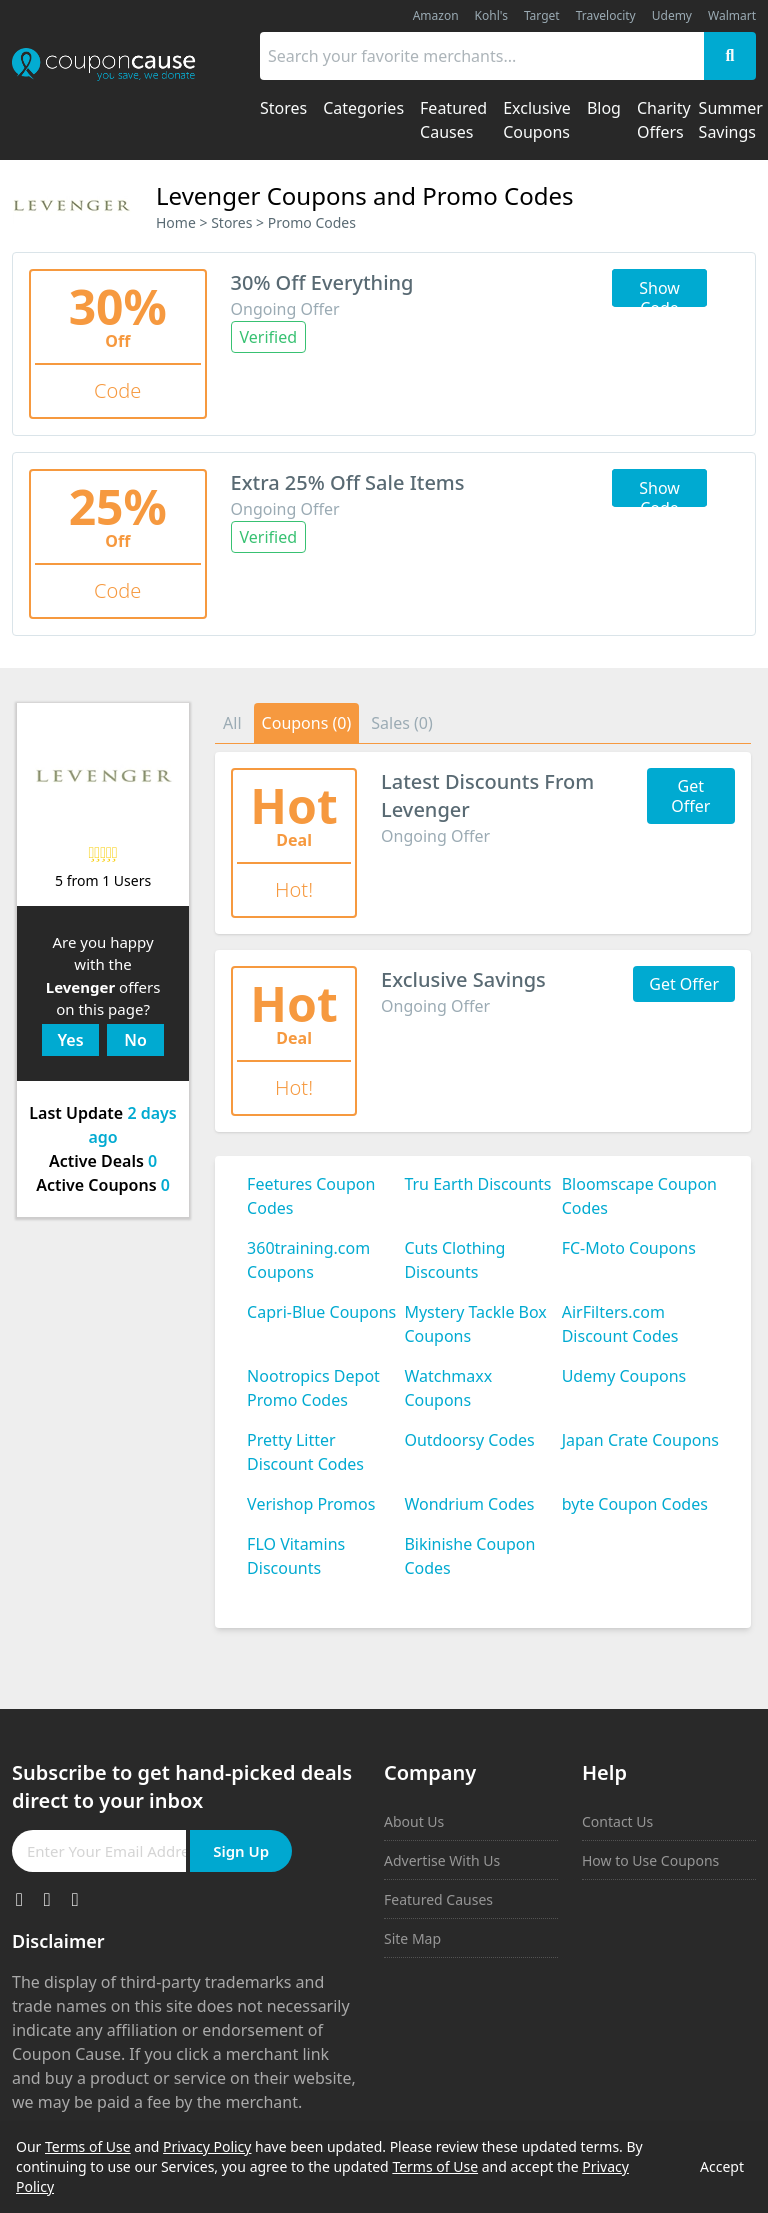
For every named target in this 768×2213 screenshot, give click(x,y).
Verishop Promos (311, 1504)
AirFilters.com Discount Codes (620, 1324)
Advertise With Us (442, 1860)
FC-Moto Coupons (629, 1248)
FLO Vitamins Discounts (296, 1556)
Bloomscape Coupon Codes (639, 1196)
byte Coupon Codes (635, 1504)
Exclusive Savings (463, 979)
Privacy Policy (207, 2146)
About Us (414, 1821)
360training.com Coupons (308, 1260)
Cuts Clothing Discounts (454, 1260)
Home (176, 222)
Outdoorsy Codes (469, 1440)
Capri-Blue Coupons (321, 1312)
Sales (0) (402, 723)
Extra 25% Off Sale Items (348, 482)
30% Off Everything (322, 282)
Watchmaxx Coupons (448, 1388)
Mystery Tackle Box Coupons (475, 1324)
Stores (231, 222)
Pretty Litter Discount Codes (305, 1452)
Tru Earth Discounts (477, 1184)
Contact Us (617, 1821)
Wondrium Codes (469, 1504)
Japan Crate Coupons (640, 1440)
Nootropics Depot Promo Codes (313, 1388)
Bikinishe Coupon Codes (469, 1556)
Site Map (412, 1938)
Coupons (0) (307, 723)
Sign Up (241, 1851)
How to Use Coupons (650, 1860)
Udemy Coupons (624, 1376)
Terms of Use (88, 2146)
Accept (722, 2166)
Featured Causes (438, 1899)
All (232, 723)
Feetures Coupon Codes (311, 1196)
